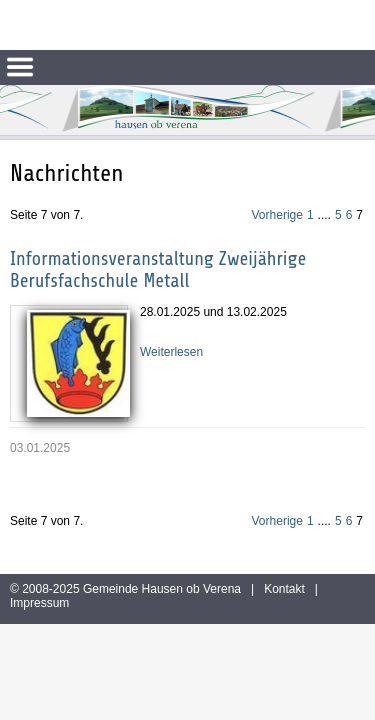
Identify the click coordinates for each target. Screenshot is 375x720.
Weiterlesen (171, 352)
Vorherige (277, 215)
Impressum (39, 603)
